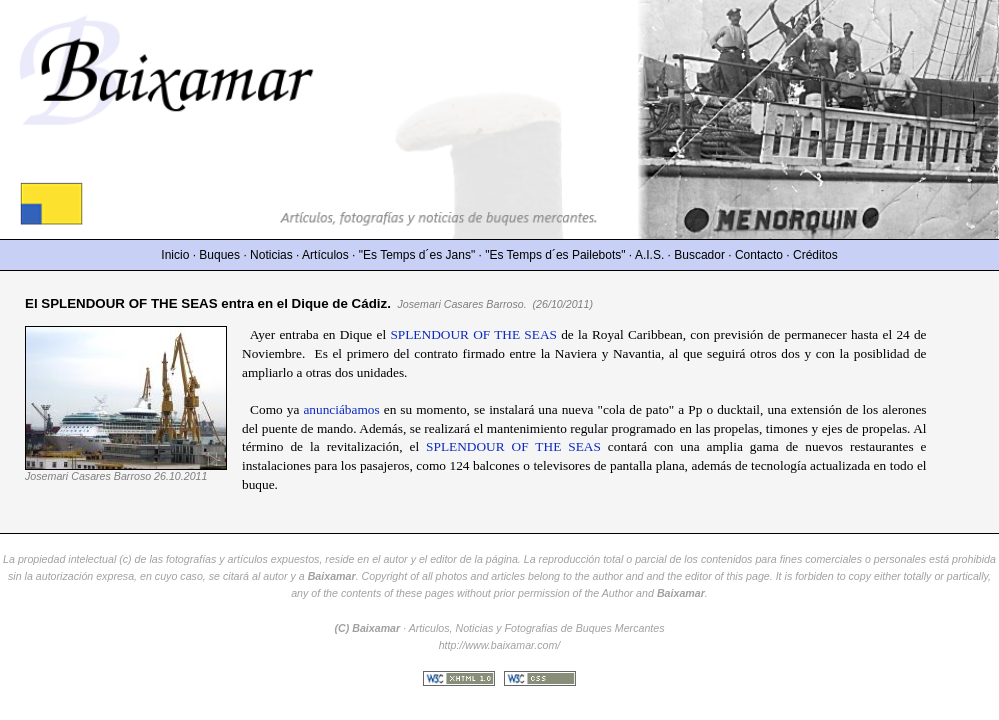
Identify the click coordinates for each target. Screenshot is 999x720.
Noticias (271, 255)
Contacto (759, 255)
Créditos (815, 255)
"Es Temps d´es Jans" (417, 255)
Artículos (325, 255)
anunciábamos (341, 409)
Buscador (699, 255)
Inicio (175, 255)
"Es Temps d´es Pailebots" (555, 255)
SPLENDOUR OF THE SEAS (473, 334)
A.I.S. (649, 255)
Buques (219, 255)
